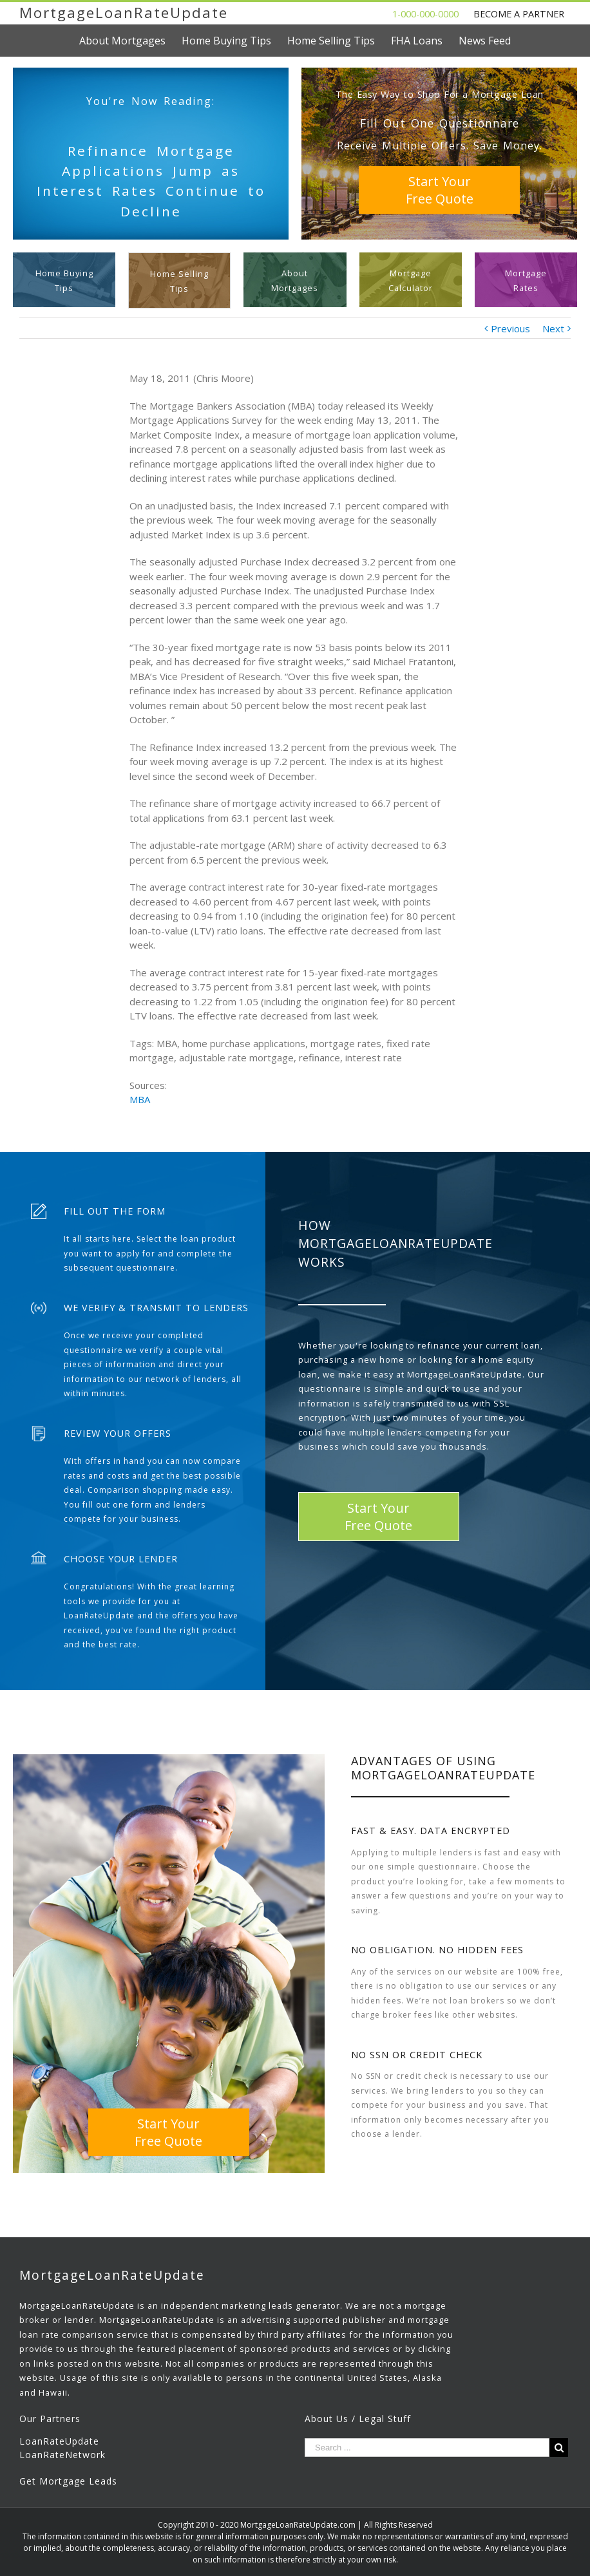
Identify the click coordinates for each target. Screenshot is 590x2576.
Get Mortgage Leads (68, 2481)
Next (553, 328)
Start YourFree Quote (439, 190)
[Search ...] (427, 2447)
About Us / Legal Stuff (358, 2418)
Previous (510, 328)
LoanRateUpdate (59, 2441)
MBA (139, 1099)
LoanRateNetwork (62, 2454)
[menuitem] (130, 40)
